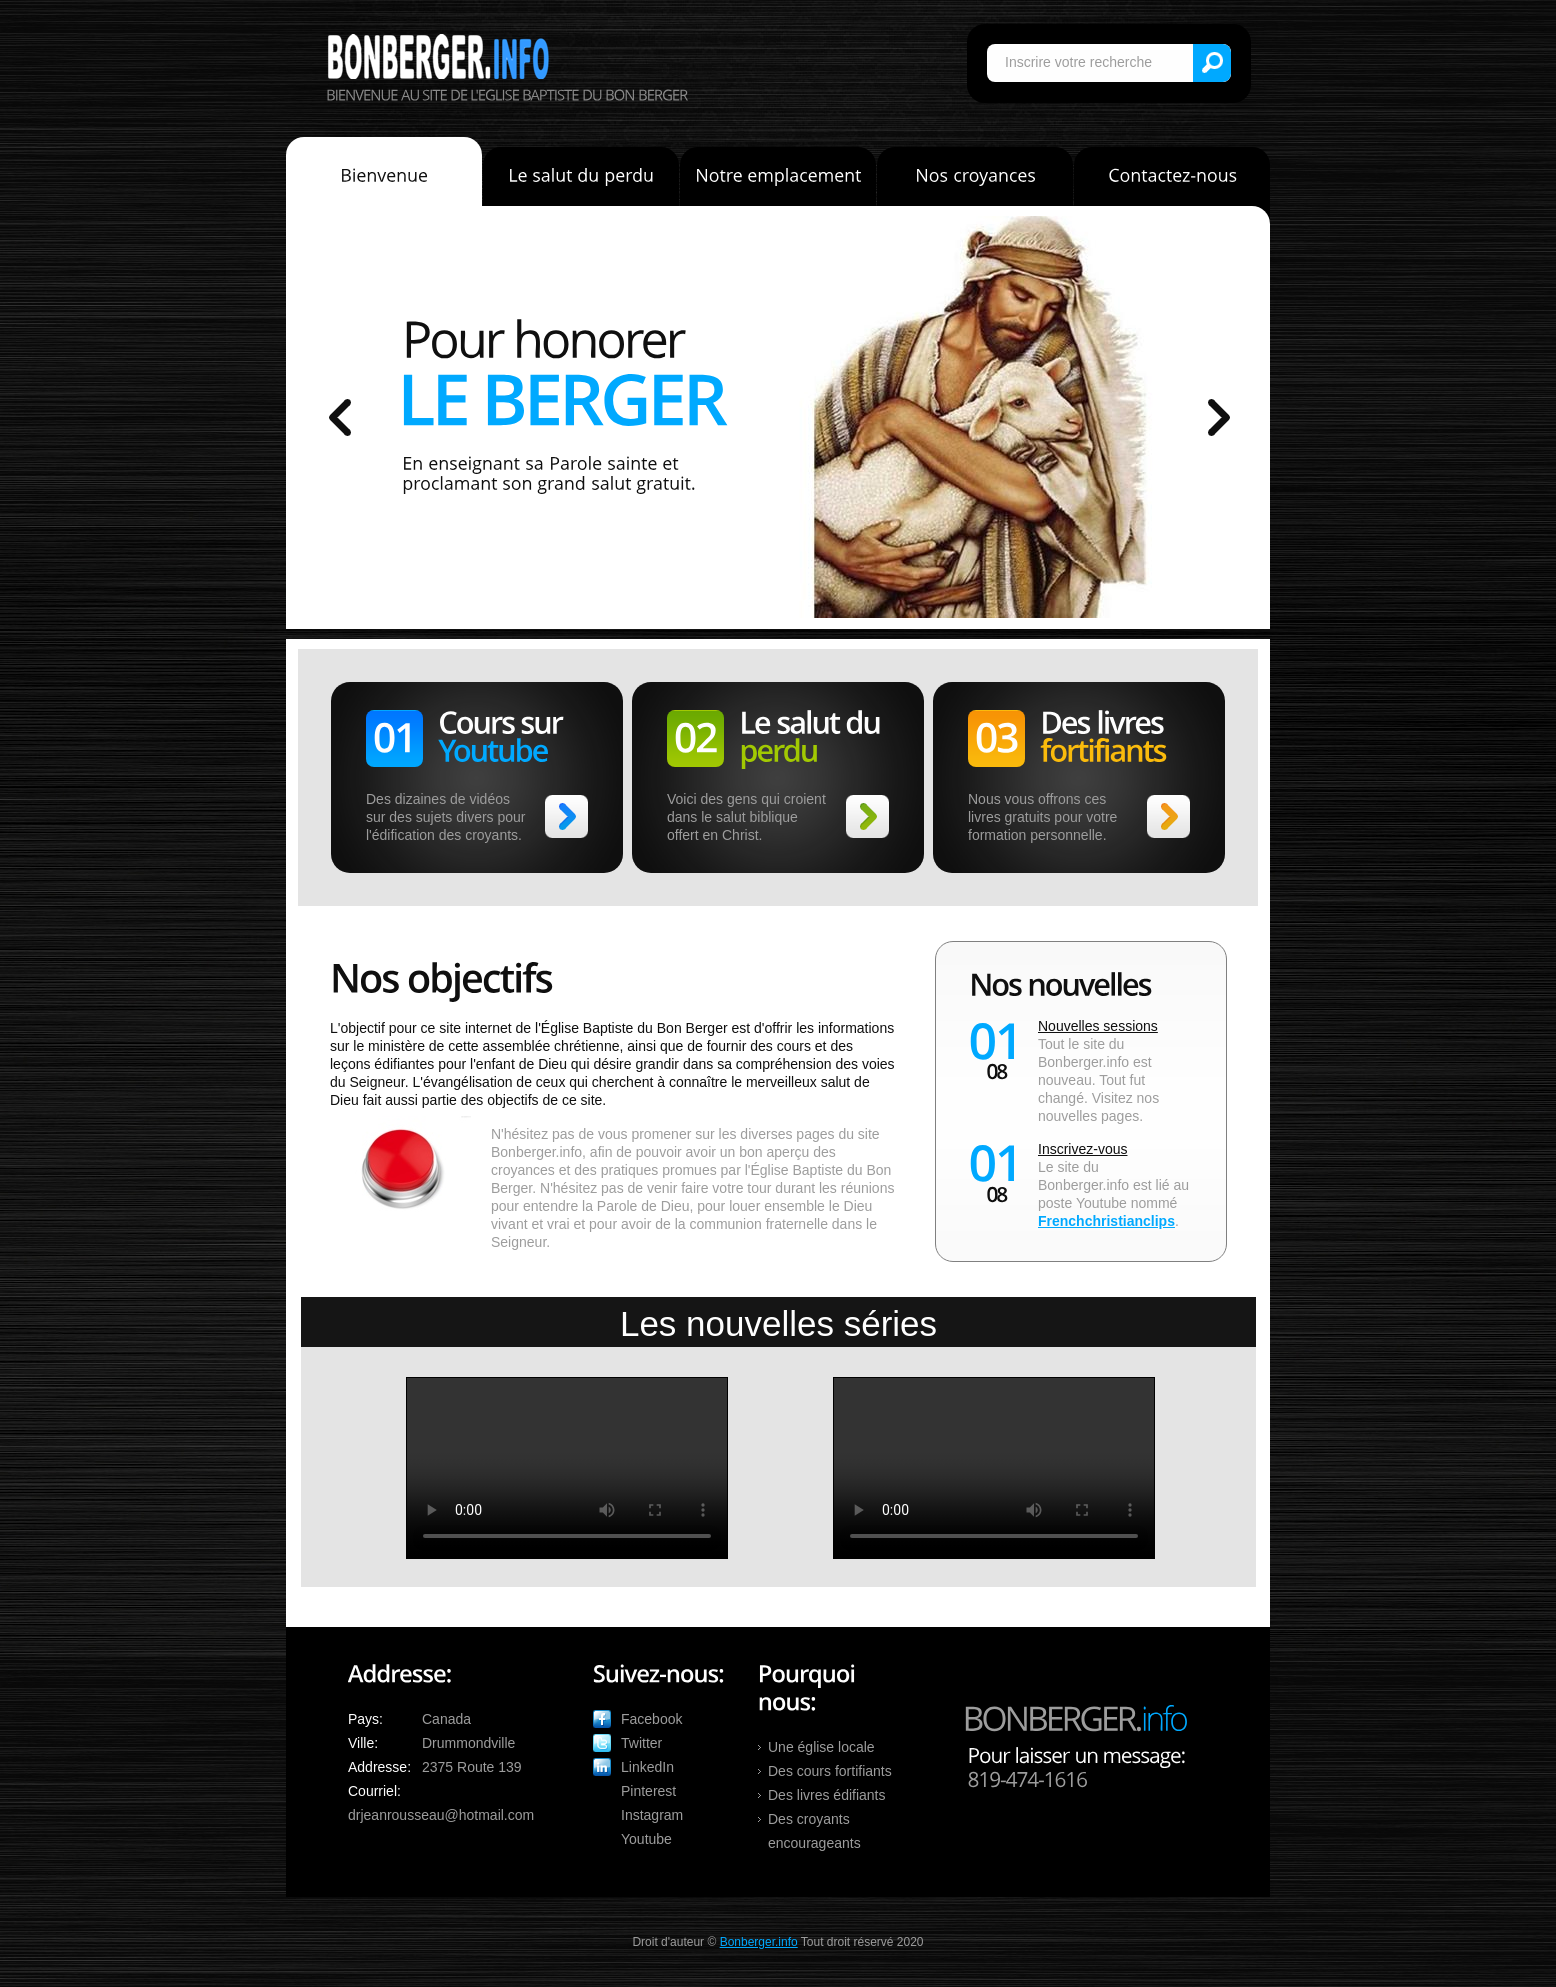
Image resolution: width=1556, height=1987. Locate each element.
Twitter (641, 1743)
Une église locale (821, 1747)
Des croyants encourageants (814, 1831)
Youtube (646, 1839)
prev (340, 417)
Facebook (651, 1719)
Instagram (652, 1815)
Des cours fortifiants (830, 1771)
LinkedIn (647, 1767)
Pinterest (648, 1791)
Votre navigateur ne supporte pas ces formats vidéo (567, 1468)
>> (566, 816)
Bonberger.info (438, 56)
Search (1212, 63)
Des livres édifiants (827, 1795)
